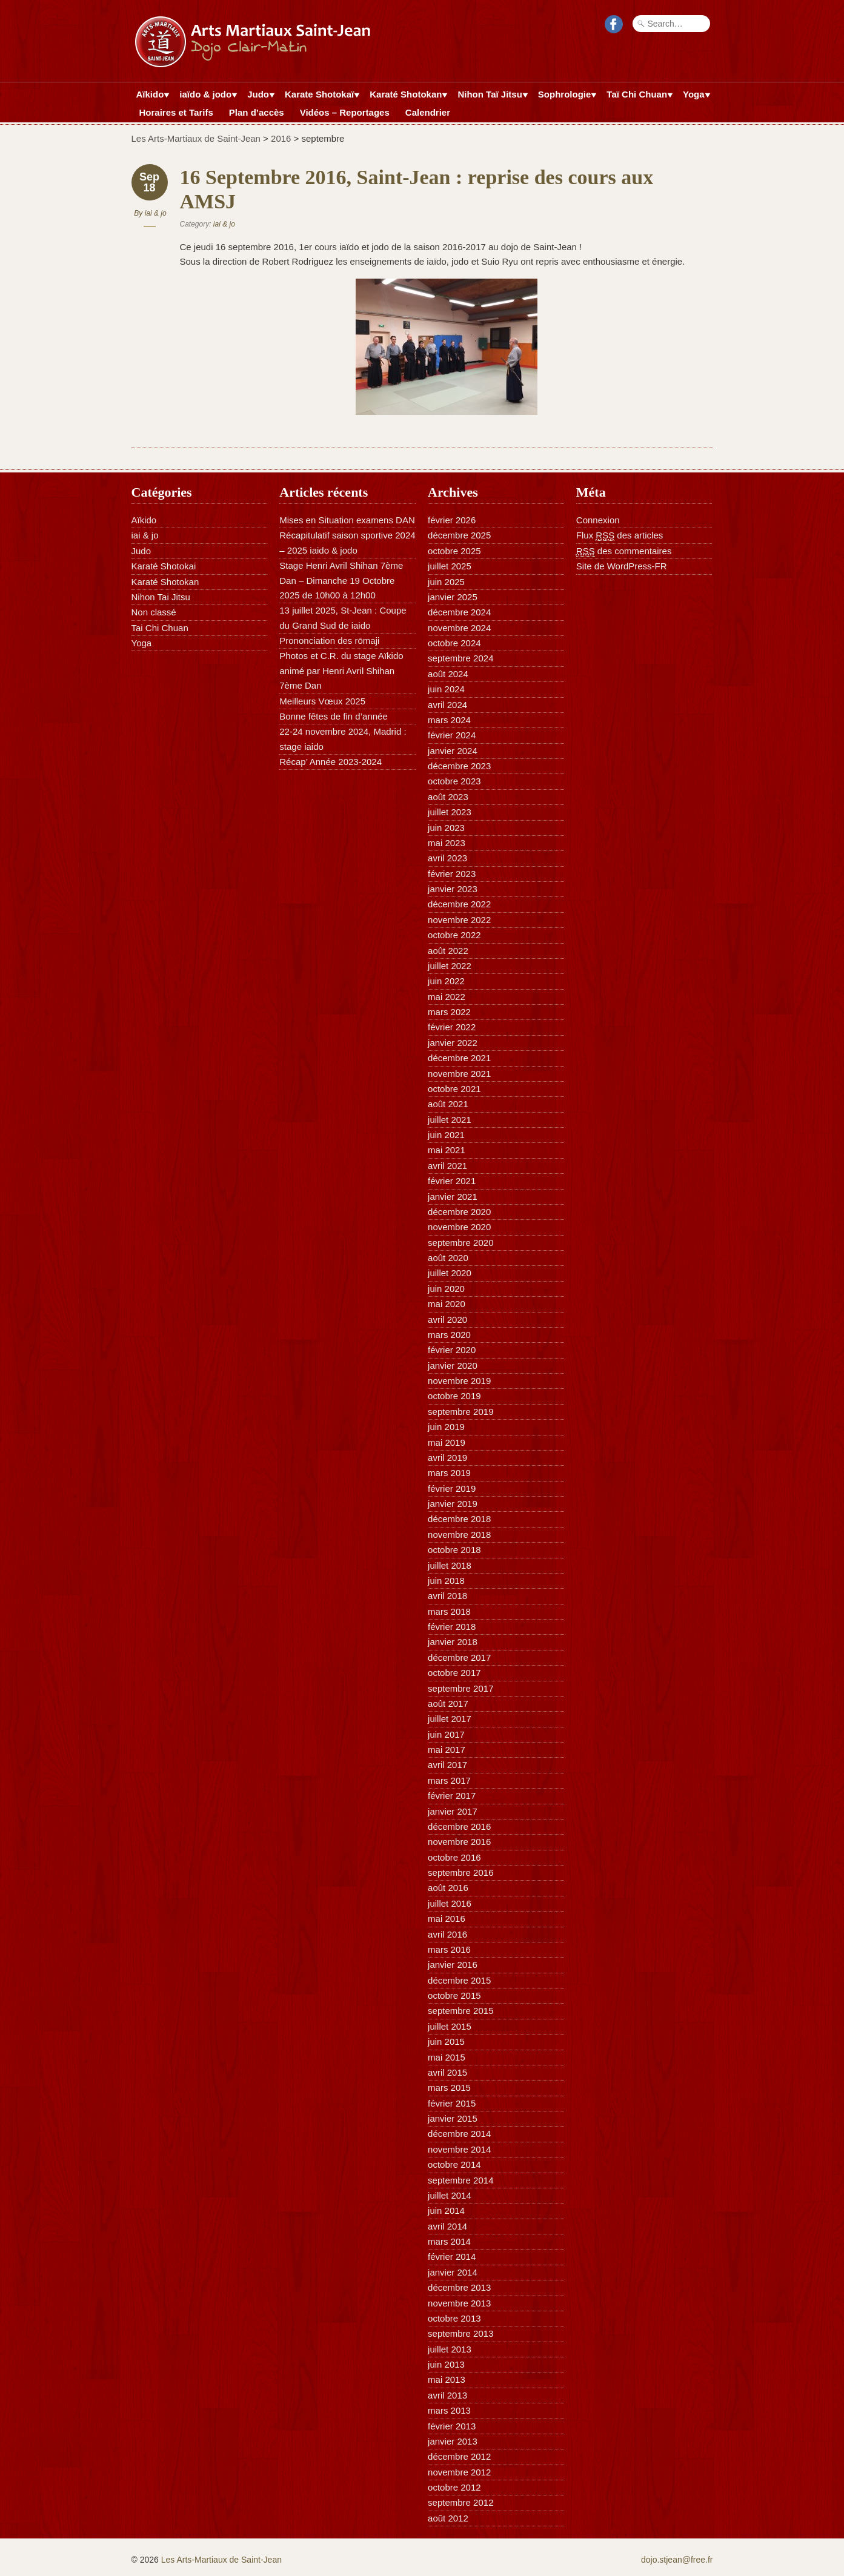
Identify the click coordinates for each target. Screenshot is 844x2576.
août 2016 (448, 1887)
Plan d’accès (256, 112)
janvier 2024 (452, 751)
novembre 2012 (459, 2472)
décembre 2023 (459, 766)
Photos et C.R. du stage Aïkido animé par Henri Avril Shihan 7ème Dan (341, 670)
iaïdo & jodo (205, 95)
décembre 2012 (459, 2456)
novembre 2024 (459, 628)
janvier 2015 (452, 2118)
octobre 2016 (454, 1857)
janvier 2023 (452, 889)
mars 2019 (449, 1473)
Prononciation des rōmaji (329, 640)
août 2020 (448, 1258)
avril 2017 (447, 1765)
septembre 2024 (460, 658)
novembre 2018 (459, 1534)
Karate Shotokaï (319, 95)
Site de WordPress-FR (621, 566)
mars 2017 (449, 1780)
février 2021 (452, 1181)
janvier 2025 (452, 597)
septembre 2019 (460, 1411)
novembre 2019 (459, 1381)
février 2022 (452, 1027)
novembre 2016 (459, 1841)
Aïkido (150, 95)
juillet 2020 (449, 1273)
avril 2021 (447, 1166)
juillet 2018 (449, 1565)
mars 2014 (449, 2241)
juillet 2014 (449, 2195)
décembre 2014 (459, 2133)
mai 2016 (446, 1918)
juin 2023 (446, 828)
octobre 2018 (454, 1550)
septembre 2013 (460, 2333)
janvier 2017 (452, 1811)
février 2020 (452, 1350)
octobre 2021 (454, 1089)
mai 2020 (446, 1304)
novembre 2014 (459, 2149)
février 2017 (452, 1795)
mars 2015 (449, 2087)
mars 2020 (449, 1334)
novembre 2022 (459, 920)
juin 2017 (446, 1734)
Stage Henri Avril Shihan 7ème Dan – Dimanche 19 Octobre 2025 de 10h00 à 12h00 (341, 580)
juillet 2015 (449, 2026)
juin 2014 (446, 2210)
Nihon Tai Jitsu (160, 597)
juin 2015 (446, 2041)
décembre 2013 (459, 2287)
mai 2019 (446, 1442)
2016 (281, 138)
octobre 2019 (454, 1396)
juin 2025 (446, 582)
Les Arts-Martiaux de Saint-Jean (196, 138)
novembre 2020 (459, 1227)
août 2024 (448, 674)
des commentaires (624, 551)
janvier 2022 (452, 1043)
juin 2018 (446, 1580)
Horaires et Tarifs (176, 112)
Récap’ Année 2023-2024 (330, 762)
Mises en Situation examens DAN (346, 520)
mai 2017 (446, 1749)
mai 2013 (446, 2379)
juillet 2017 (449, 1718)
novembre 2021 (459, 1073)
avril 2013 (447, 2395)
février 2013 (452, 2426)
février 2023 (452, 874)
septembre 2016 (460, 1872)
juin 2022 (446, 981)
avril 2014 (447, 2226)
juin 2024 (446, 689)
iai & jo (156, 213)
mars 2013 (449, 2410)
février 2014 (452, 2256)
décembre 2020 (459, 1212)
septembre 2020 (460, 1242)
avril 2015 (447, 2072)
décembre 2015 (459, 1980)
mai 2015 (446, 2057)
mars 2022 (449, 1012)
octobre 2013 (454, 2318)
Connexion (598, 520)
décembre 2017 (459, 1657)
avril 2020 (447, 1319)
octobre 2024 (454, 643)
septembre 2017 (460, 1688)
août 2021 (448, 1104)
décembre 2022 (459, 904)
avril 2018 (447, 1596)
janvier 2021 (452, 1196)
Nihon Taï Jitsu (490, 95)
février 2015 (452, 2103)
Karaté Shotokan (406, 95)
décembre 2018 (459, 1519)
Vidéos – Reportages (345, 112)
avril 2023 (447, 858)
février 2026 (452, 520)
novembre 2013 (459, 2303)
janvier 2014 (452, 2272)
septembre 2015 (460, 2010)
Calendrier (427, 112)
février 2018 (452, 1626)
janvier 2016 (452, 1964)
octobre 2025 (454, 551)
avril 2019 (447, 1457)
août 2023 (448, 797)
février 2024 (452, 735)
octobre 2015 (454, 1995)
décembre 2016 (459, 1826)
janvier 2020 (452, 1365)
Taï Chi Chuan (637, 95)
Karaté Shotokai (163, 566)
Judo (258, 95)
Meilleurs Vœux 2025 (322, 701)
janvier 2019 (452, 1503)
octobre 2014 (454, 2164)
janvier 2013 (452, 2441)
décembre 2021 (459, 1058)
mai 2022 (446, 997)
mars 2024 (449, 720)
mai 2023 (446, 843)
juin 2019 (446, 1427)
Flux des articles (619, 535)
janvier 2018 (452, 1642)
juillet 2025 (449, 566)
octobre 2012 (454, 2487)
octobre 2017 (454, 1672)
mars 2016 (449, 1949)
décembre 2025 (459, 535)
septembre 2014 (460, 2180)
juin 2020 (446, 1288)
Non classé (153, 612)
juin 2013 (446, 2364)
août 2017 (448, 1703)
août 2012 (448, 2518)
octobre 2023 (454, 781)
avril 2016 (447, 1934)
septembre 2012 (460, 2502)
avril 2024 (447, 705)
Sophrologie (564, 95)
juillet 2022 (449, 966)
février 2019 (452, 1488)
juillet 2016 (449, 1903)
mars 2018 (449, 1611)
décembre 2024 (459, 612)
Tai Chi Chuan (159, 628)
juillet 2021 (449, 1119)
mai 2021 (446, 1150)
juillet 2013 (449, 2349)
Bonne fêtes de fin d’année (333, 716)
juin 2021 (446, 1135)
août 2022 (448, 950)
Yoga (693, 95)
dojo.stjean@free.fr (677, 2559)
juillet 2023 (449, 812)
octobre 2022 (454, 935)
